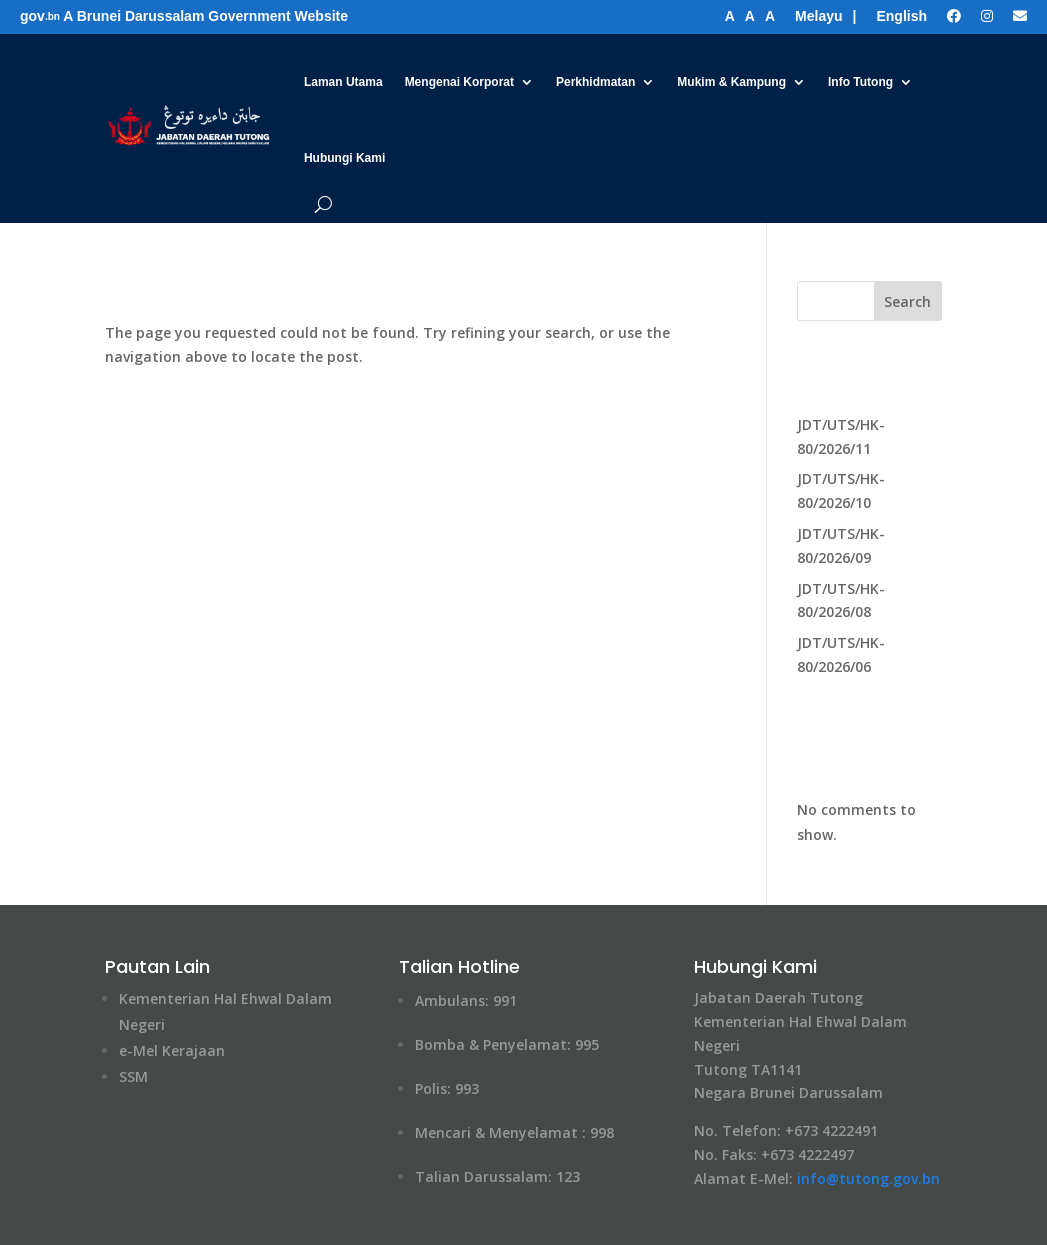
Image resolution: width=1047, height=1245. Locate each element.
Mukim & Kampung (731, 82)
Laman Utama (343, 82)
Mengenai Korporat (459, 82)
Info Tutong (860, 82)
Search (907, 301)
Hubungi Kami (344, 158)
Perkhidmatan (595, 82)
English (901, 16)
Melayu (818, 16)
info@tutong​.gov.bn (868, 1178)
